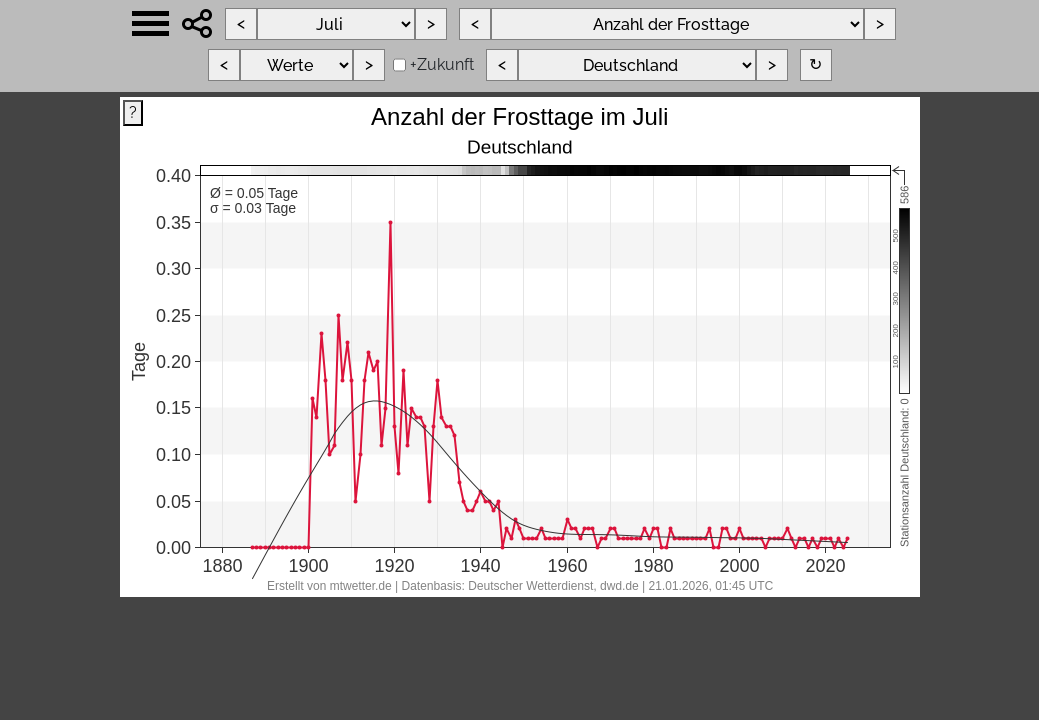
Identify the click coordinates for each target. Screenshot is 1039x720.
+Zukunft (442, 64)
